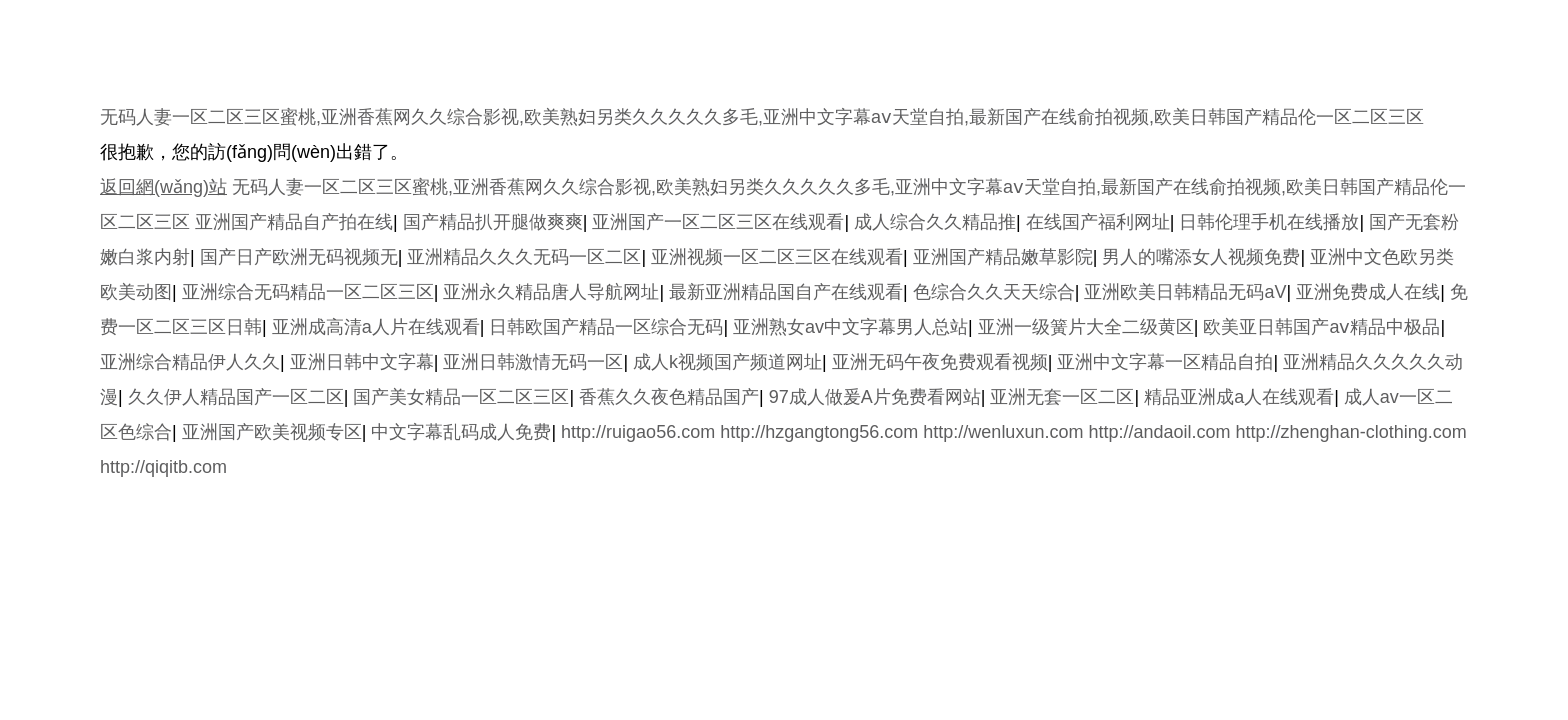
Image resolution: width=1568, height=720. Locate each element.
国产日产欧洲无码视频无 (299, 257)
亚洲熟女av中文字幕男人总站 (850, 327)
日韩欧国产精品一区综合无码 (606, 327)
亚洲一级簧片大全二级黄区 (1086, 327)
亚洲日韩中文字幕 (362, 362)
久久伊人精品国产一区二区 (236, 397)
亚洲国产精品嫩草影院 (1003, 257)
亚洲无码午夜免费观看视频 (940, 362)
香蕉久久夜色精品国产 (669, 397)
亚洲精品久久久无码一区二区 (524, 257)
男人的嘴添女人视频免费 (1201, 257)
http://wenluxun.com (1003, 432)
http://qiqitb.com (163, 467)
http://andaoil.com (1159, 432)
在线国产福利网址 (1098, 222)
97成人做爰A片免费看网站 (875, 397)
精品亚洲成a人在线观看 (1239, 397)
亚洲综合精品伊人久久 (190, 362)
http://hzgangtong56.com (819, 432)
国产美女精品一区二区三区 (461, 397)
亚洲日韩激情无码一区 (533, 362)
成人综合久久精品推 (935, 222)
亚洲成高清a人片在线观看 (376, 327)
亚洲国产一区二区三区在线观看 (718, 222)
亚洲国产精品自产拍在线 (294, 222)
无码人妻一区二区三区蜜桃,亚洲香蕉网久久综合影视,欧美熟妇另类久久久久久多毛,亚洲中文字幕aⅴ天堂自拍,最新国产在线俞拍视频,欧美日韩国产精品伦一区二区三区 (762, 117)
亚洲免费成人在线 (1368, 292)
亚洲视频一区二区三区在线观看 (777, 257)
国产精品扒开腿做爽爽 (493, 222)
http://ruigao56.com (638, 432)
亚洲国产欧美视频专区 (272, 432)
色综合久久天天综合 (994, 292)
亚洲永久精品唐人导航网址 (551, 292)
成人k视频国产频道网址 (727, 362)
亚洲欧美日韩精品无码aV (1185, 292)
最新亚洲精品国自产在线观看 (786, 292)
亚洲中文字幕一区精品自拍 (1165, 362)
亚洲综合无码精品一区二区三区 (308, 292)
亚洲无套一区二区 (1062, 397)
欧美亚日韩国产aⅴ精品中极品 (1321, 327)
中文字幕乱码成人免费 (461, 432)
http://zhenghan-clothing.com (1351, 432)
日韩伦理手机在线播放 (1269, 222)
